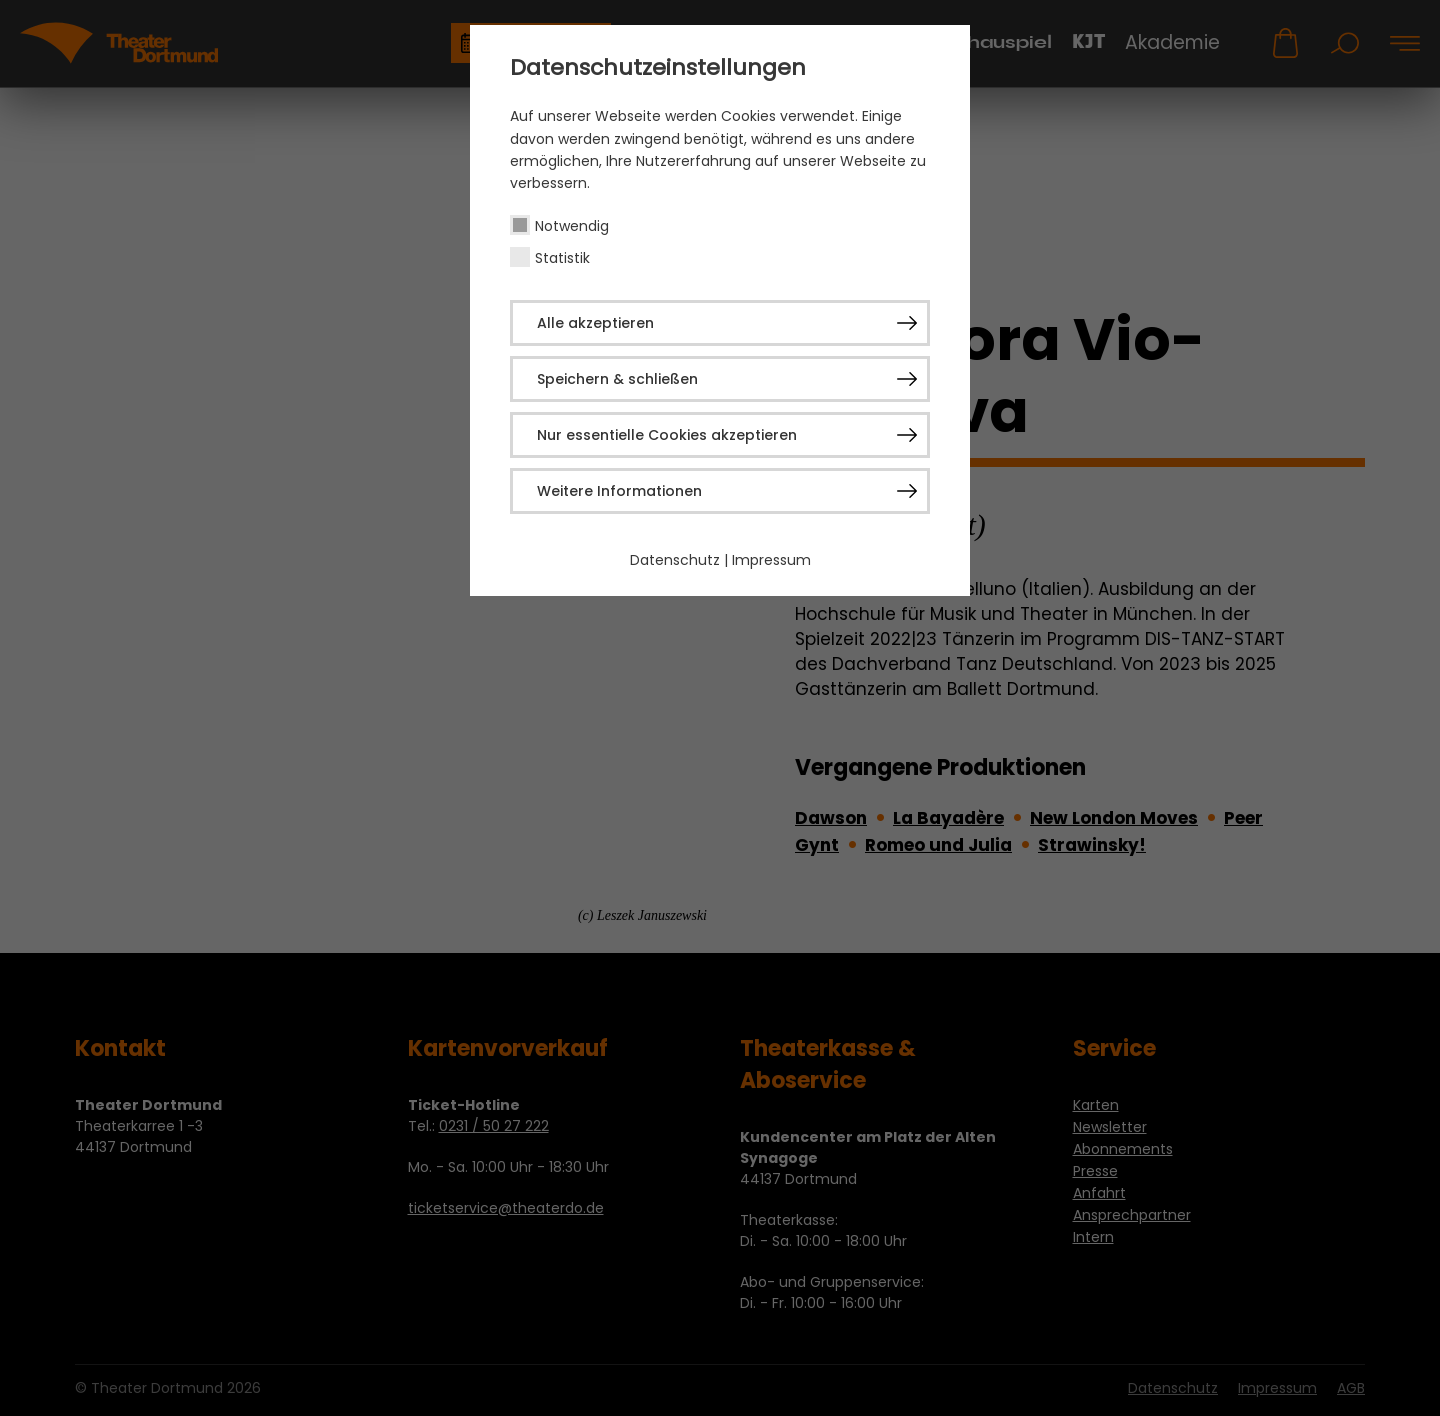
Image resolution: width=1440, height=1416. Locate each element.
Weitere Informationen (619, 491)
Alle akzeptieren (595, 323)
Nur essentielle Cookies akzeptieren (667, 435)
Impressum (771, 560)
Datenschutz (675, 560)
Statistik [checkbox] (562, 258)
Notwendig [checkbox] (572, 226)
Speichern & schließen (617, 379)
